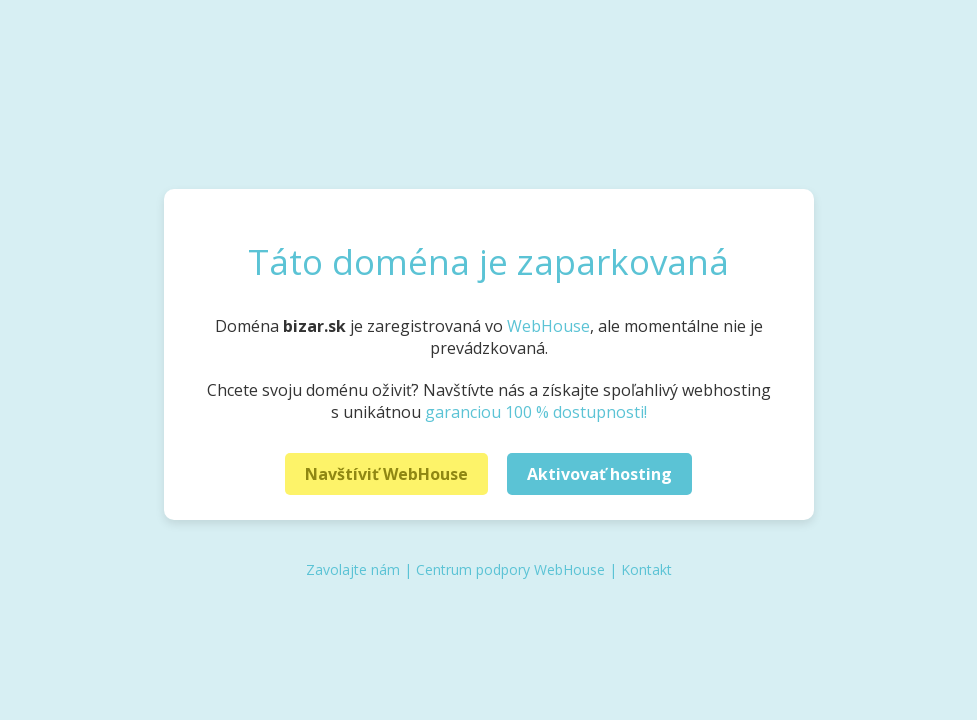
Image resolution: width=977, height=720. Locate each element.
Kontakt (646, 569)
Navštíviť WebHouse (386, 474)
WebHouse (548, 326)
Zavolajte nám (353, 569)
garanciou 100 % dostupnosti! (536, 412)
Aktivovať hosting (599, 474)
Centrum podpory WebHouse (510, 569)
